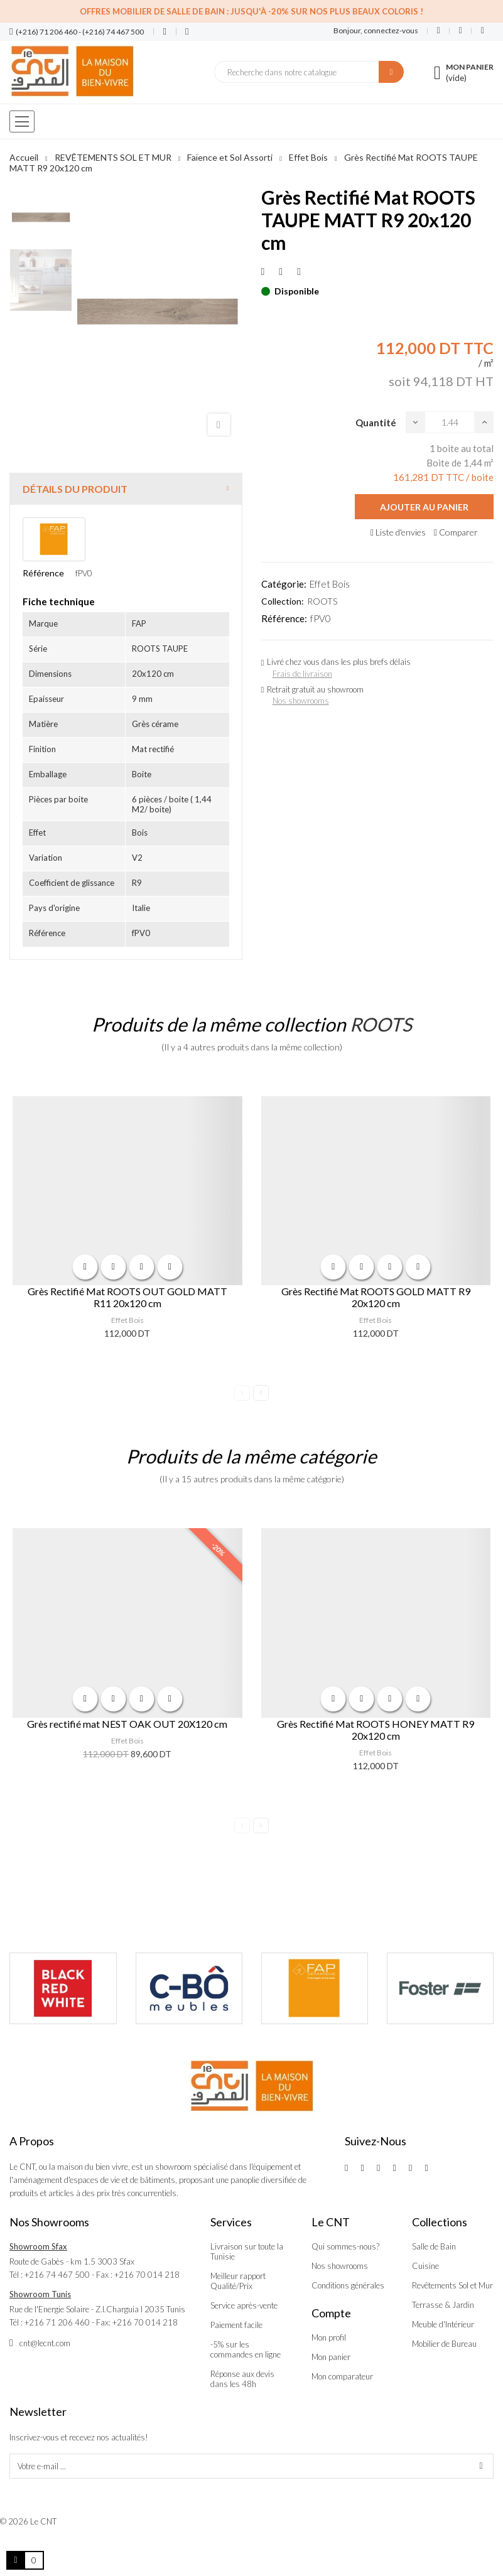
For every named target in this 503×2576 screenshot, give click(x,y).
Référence (43, 573)
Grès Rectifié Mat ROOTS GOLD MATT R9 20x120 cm (375, 1297)
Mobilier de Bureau (444, 2344)
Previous (242, 1393)
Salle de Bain (434, 2246)
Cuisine (425, 2266)
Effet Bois (330, 584)
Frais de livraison (302, 674)
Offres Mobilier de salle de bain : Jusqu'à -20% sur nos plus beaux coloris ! (251, 11)
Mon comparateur (342, 2376)
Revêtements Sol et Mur (452, 2285)
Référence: (284, 618)
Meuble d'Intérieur (443, 2324)
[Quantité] (450, 422)
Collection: (282, 601)
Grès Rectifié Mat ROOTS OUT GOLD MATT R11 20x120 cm (127, 1297)
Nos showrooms (301, 701)
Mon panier (330, 2357)
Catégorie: (283, 584)
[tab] (126, 488)
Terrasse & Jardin (443, 2305)
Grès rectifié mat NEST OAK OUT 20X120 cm (127, 1724)
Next (261, 1393)
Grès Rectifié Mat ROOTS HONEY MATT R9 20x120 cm (375, 1730)
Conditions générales (347, 2285)
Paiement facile (236, 2325)
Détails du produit (75, 489)
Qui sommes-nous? (345, 2246)
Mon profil (328, 2337)
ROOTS (322, 601)
